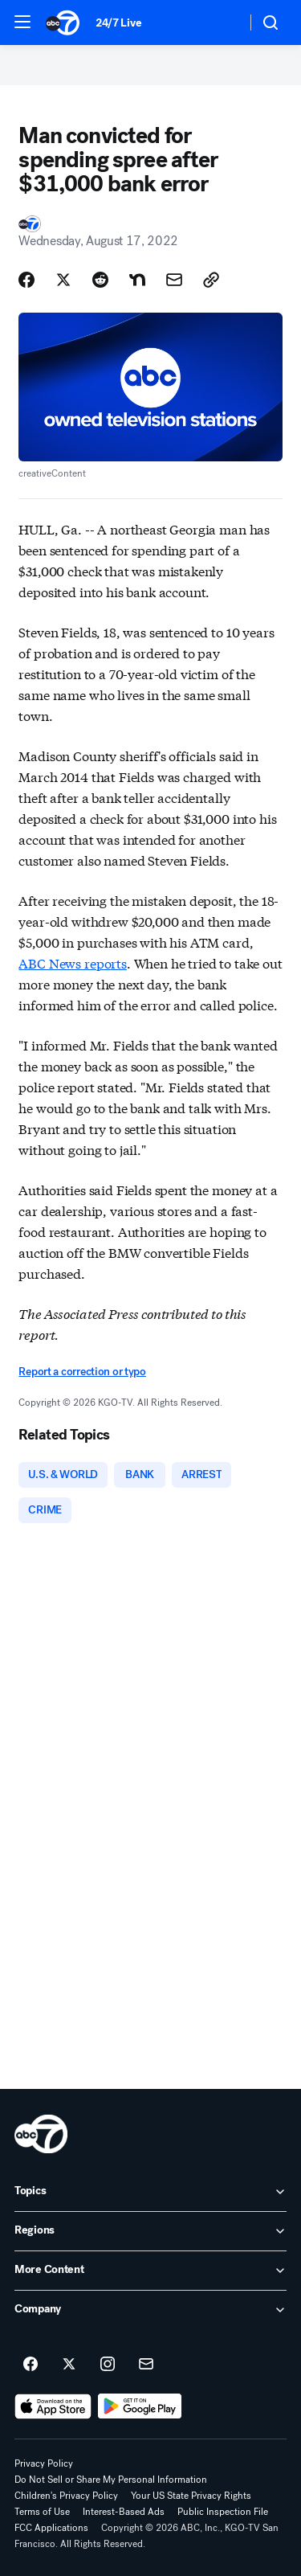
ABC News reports (72, 962)
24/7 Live (118, 23)
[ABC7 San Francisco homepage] (62, 22)
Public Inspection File (222, 2512)
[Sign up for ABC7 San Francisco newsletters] (146, 2365)
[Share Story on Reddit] (100, 279)
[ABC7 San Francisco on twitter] (69, 2365)
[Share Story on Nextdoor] (137, 279)
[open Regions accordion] (150, 2231)
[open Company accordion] (150, 2310)
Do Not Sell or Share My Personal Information (110, 2479)
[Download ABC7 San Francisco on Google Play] (140, 2406)
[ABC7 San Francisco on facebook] (30, 2365)
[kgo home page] (40, 2134)
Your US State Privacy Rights (191, 2495)
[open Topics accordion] (150, 2191)
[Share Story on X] (63, 279)
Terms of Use (42, 2512)
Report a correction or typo (81, 1371)
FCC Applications (51, 2528)
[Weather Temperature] (221, 22)
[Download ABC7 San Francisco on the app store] (53, 2406)
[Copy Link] (211, 279)
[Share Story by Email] (174, 279)
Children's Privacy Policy (66, 2495)
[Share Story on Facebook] (26, 279)
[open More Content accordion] (150, 2270)
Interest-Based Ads (124, 2512)
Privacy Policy (43, 2463)
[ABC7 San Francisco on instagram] (108, 2365)
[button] (22, 22)
